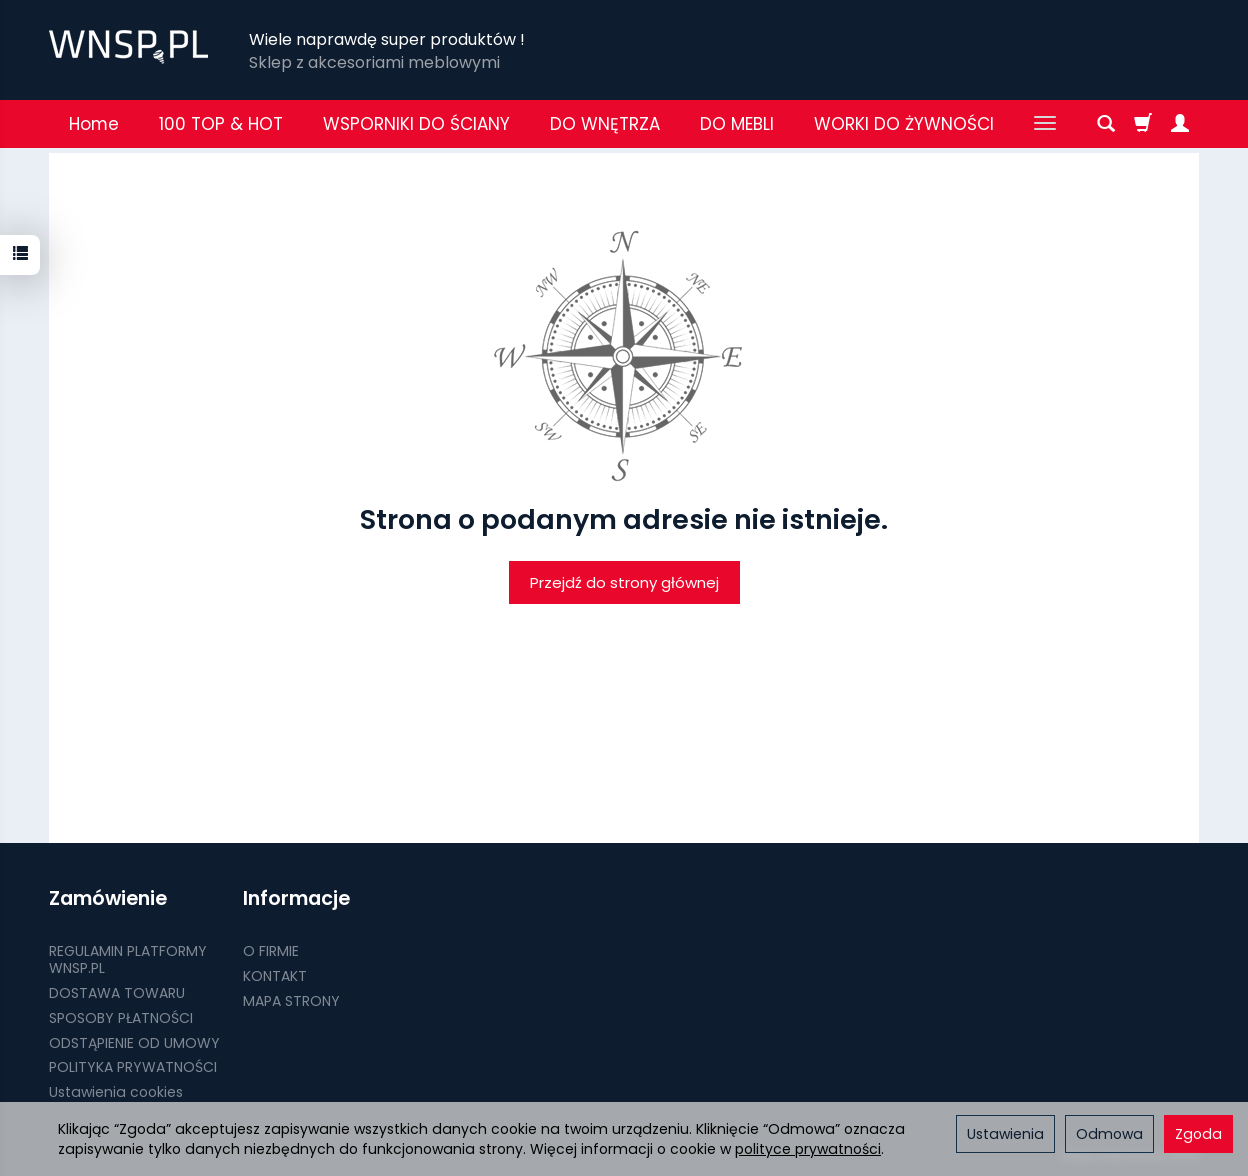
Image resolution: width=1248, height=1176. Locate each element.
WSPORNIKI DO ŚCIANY (416, 124)
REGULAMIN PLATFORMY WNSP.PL (128, 959)
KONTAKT (275, 976)
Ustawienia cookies (116, 1092)
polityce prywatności (808, 1149)
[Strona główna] (128, 47)
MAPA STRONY (291, 1001)
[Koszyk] (1143, 124)
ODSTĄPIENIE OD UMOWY (134, 1043)
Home (94, 124)
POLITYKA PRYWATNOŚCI (133, 1067)
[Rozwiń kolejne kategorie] (1045, 124)
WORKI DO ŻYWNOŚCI (904, 124)
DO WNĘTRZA (605, 124)
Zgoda (1198, 1134)
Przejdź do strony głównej (624, 582)
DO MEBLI (737, 124)
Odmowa (1109, 1134)
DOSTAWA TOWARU (117, 993)
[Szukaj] (1106, 124)
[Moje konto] (1180, 124)
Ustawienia (1005, 1134)
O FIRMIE (271, 951)
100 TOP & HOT (221, 124)
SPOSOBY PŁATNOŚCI (121, 1018)
